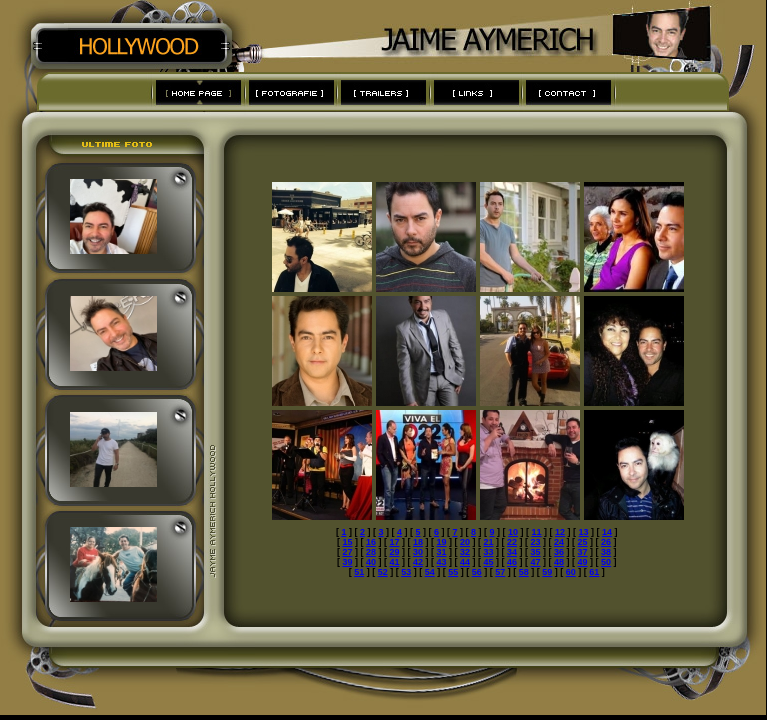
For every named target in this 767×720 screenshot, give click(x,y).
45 (489, 562)
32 (465, 552)
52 (383, 572)
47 (536, 562)
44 (465, 562)
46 (512, 562)
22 (512, 542)
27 (347, 552)
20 (465, 542)
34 (512, 552)
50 (606, 562)
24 (559, 542)
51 (359, 572)
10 (513, 532)
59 (547, 572)
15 (347, 542)
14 (607, 532)
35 (536, 552)
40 (371, 562)
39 (347, 562)
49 (583, 562)
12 (560, 532)
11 (537, 532)
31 (441, 552)
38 (606, 552)
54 (430, 572)
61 (594, 572)
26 (606, 542)
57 (500, 572)
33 (489, 552)
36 (559, 552)
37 (583, 552)
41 (394, 562)
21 (489, 542)
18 (418, 542)
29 (394, 552)
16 (371, 542)
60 (571, 572)
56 (477, 572)
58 (524, 572)
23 (536, 542)
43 (441, 562)
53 (406, 572)
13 (584, 532)
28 (371, 552)
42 (418, 562)
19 (441, 542)
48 (559, 562)
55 (453, 572)
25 (583, 542)
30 (418, 552)
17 (394, 542)
